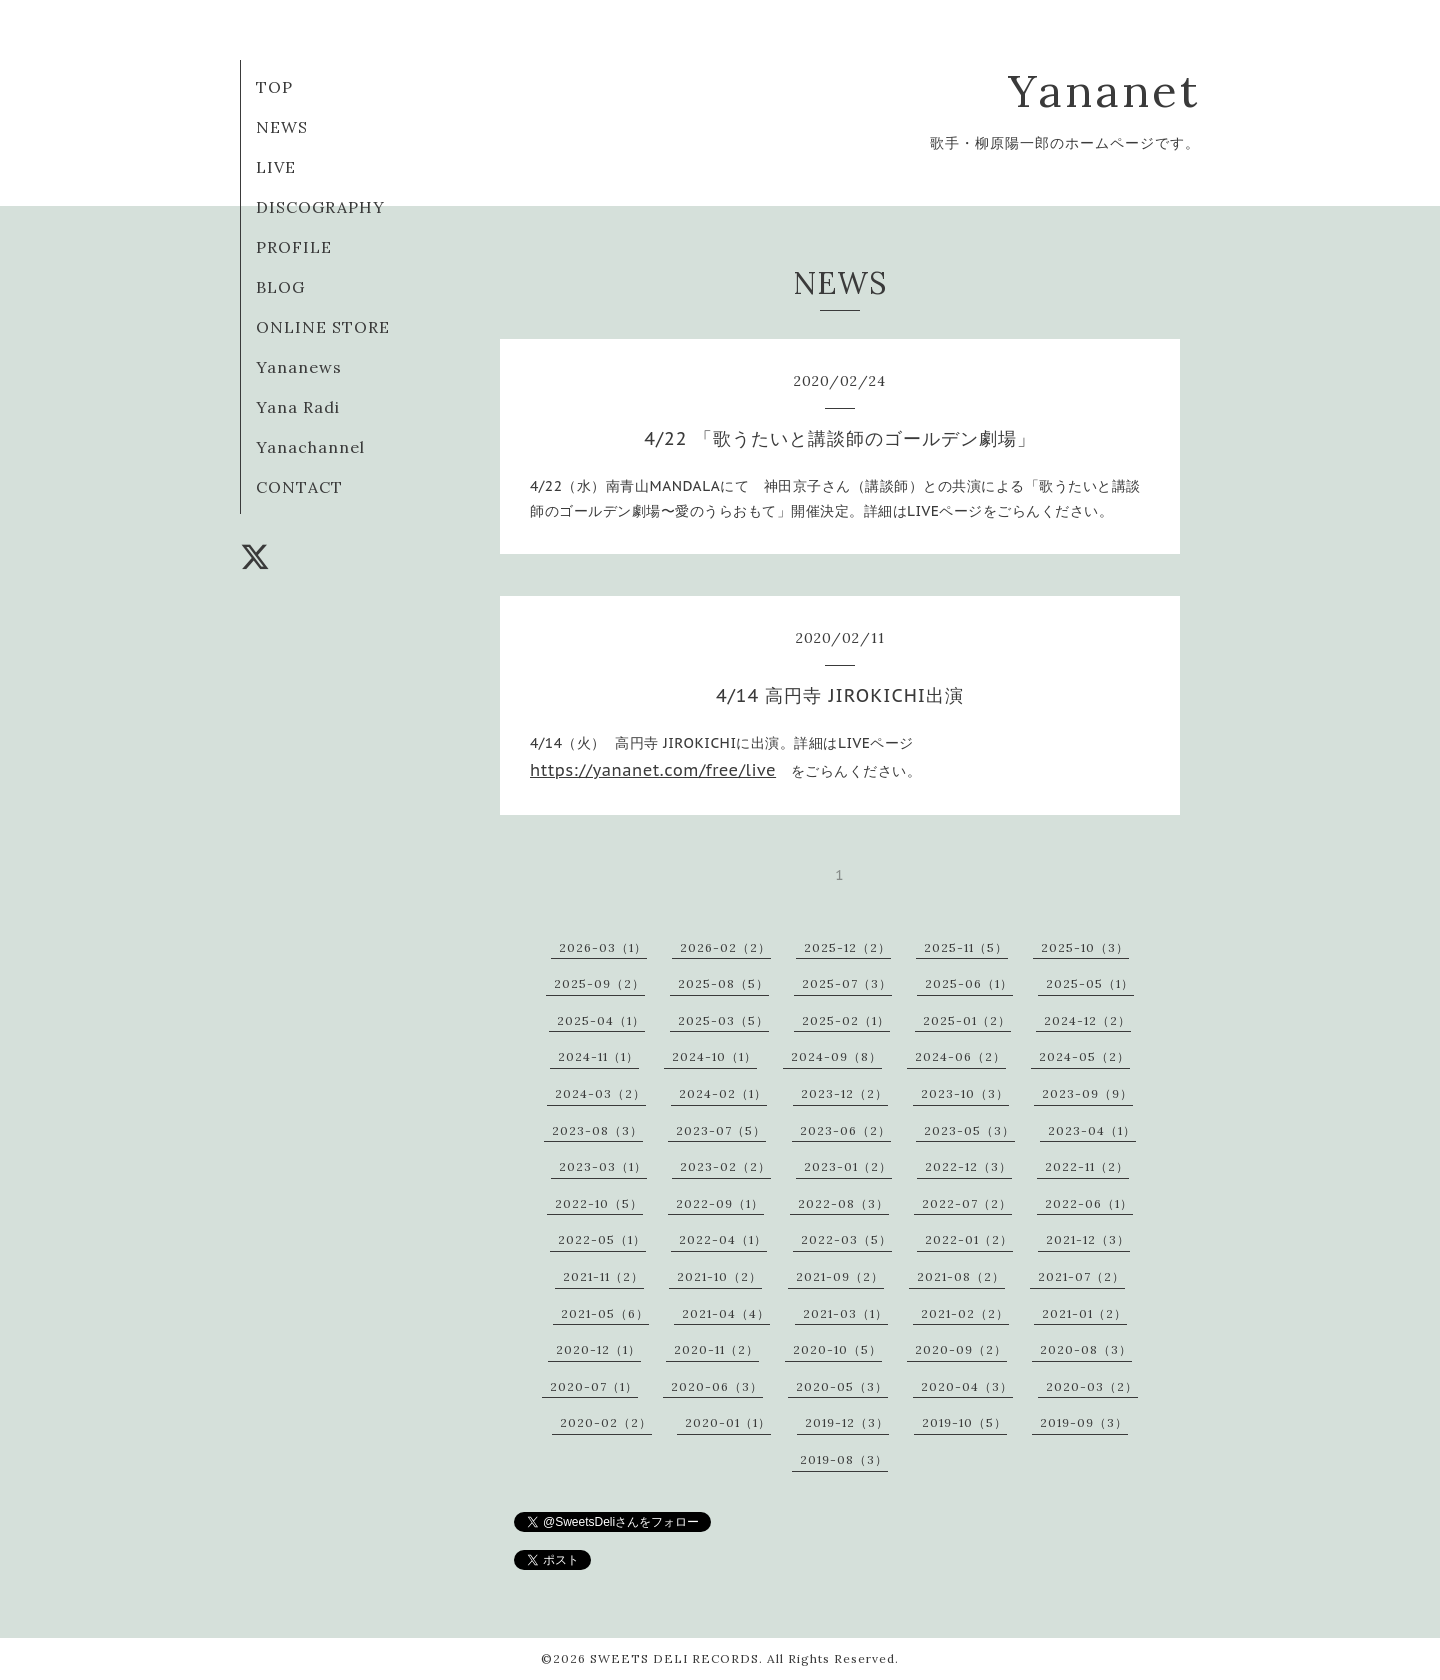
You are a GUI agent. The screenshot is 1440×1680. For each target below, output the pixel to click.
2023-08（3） (597, 1130)
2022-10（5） (599, 1203)
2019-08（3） (844, 1459)
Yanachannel (310, 447)
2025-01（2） (967, 1020)
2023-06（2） (845, 1130)
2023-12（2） (844, 1093)
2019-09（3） (1084, 1422)
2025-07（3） (847, 983)
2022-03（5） (846, 1239)
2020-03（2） (1092, 1386)
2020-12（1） (598, 1349)
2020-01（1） (728, 1422)
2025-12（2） (847, 947)
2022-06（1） (1089, 1203)
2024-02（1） (723, 1093)
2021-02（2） (965, 1313)
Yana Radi (298, 407)
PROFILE (294, 247)
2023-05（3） (969, 1130)
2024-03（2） (600, 1093)
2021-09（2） (840, 1276)
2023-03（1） (603, 1166)
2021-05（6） (605, 1313)
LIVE (276, 167)
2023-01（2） (848, 1166)
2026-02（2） (725, 947)
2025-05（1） (1090, 983)
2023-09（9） (1087, 1093)
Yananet (1104, 90)
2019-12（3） (847, 1422)
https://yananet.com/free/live (653, 770)
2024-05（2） (1084, 1056)
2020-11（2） (716, 1349)
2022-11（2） (1087, 1166)
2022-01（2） (969, 1239)
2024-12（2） (1087, 1020)
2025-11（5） (966, 947)
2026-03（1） (603, 947)
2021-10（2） (719, 1276)
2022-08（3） (843, 1203)
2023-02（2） (725, 1166)
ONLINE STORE (323, 327)
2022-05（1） (602, 1239)
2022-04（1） (723, 1239)
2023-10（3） (965, 1093)
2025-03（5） (723, 1020)
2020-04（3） (967, 1386)
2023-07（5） (721, 1130)
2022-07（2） (967, 1203)
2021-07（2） (1081, 1276)
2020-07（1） (594, 1386)
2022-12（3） (968, 1166)
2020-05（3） (842, 1386)
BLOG (280, 287)
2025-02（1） (846, 1020)
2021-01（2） (1084, 1313)
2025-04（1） (601, 1020)
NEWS (282, 127)
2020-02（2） (606, 1422)
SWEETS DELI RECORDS (674, 1658)
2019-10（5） (964, 1422)
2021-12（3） (1088, 1239)
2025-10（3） (1085, 947)
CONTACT (299, 487)
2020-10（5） (837, 1349)
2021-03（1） (845, 1313)
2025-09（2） (599, 983)
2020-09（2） (961, 1349)
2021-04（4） (726, 1313)
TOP (274, 87)
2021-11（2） (603, 1276)
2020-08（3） (1086, 1349)
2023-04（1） (1092, 1130)
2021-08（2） (961, 1276)
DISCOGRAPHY (320, 207)
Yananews (299, 367)
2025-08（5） (723, 983)
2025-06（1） (969, 983)
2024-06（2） (960, 1056)
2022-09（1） (720, 1203)
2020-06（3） (717, 1386)
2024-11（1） (598, 1056)
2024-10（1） (714, 1056)
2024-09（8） (836, 1056)
